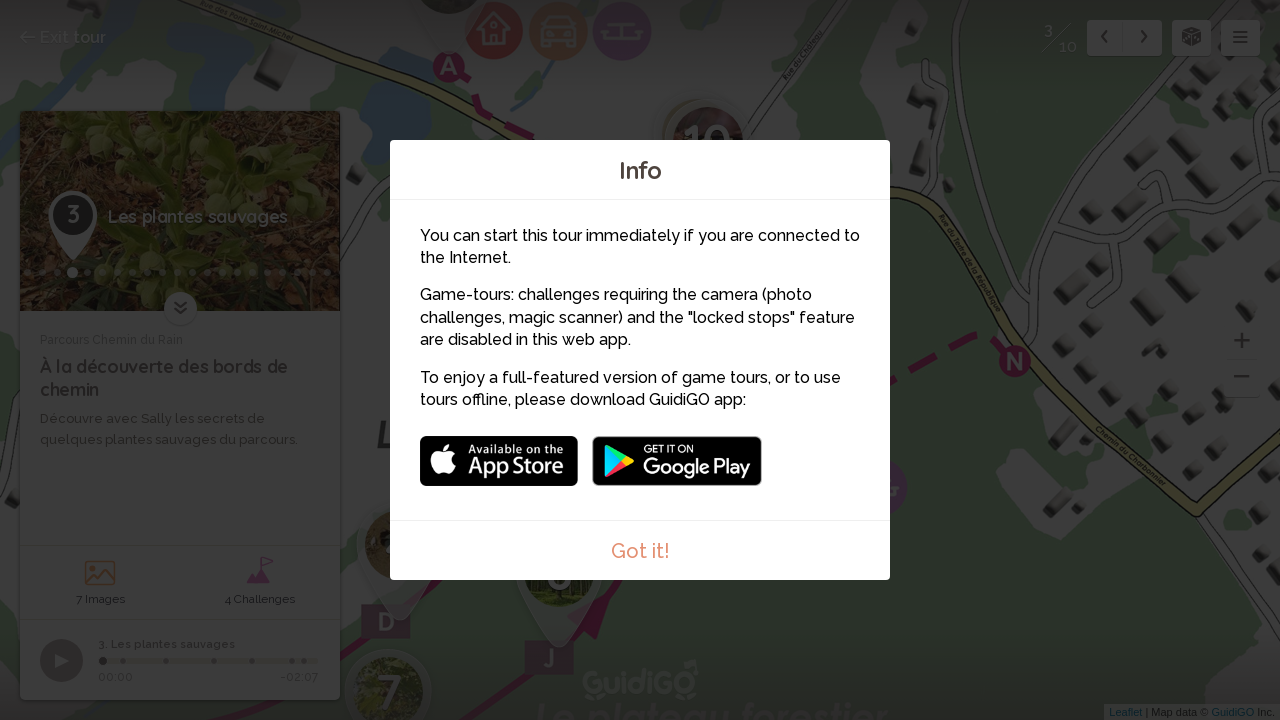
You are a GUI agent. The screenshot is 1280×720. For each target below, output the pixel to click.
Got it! (640, 551)
